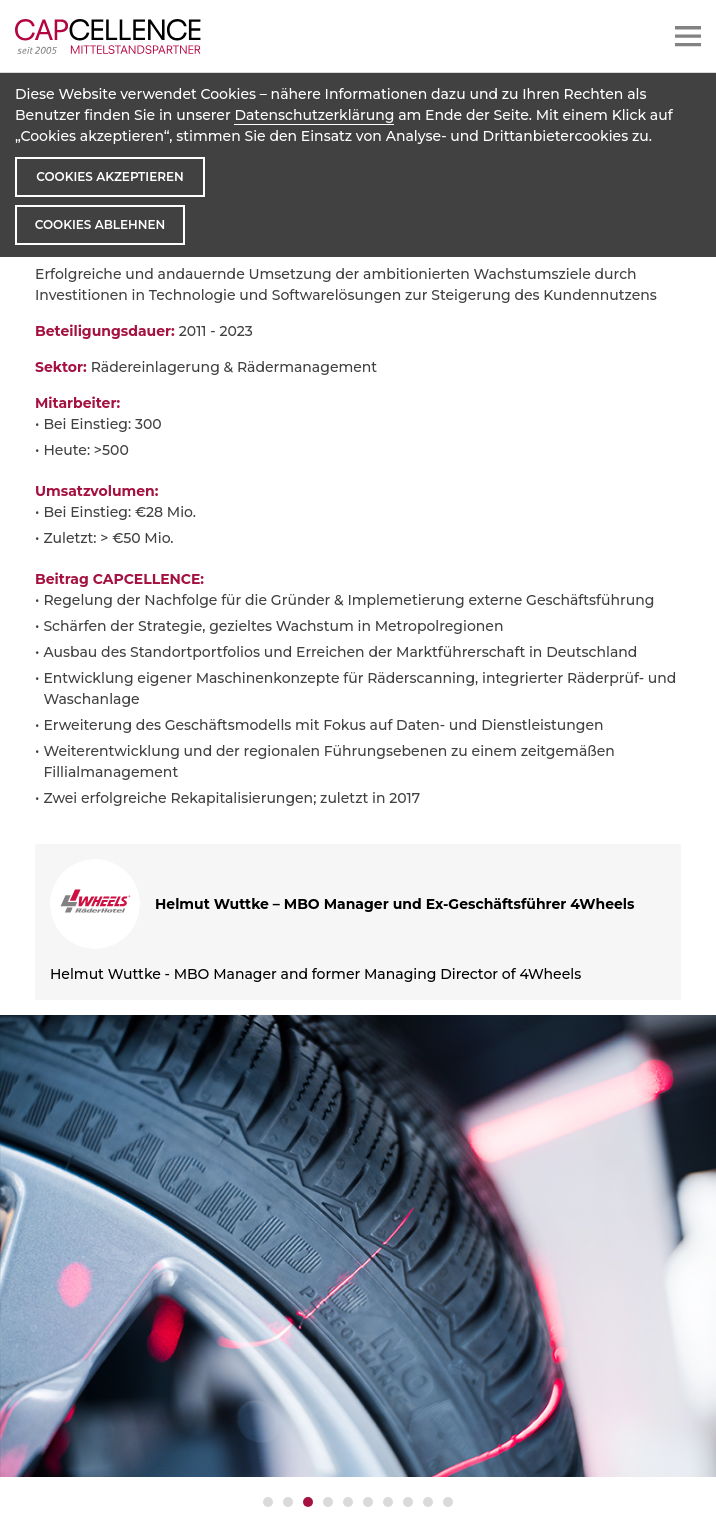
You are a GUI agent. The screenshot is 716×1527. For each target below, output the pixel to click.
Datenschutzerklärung (314, 115)
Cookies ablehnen (100, 224)
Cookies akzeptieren (109, 176)
